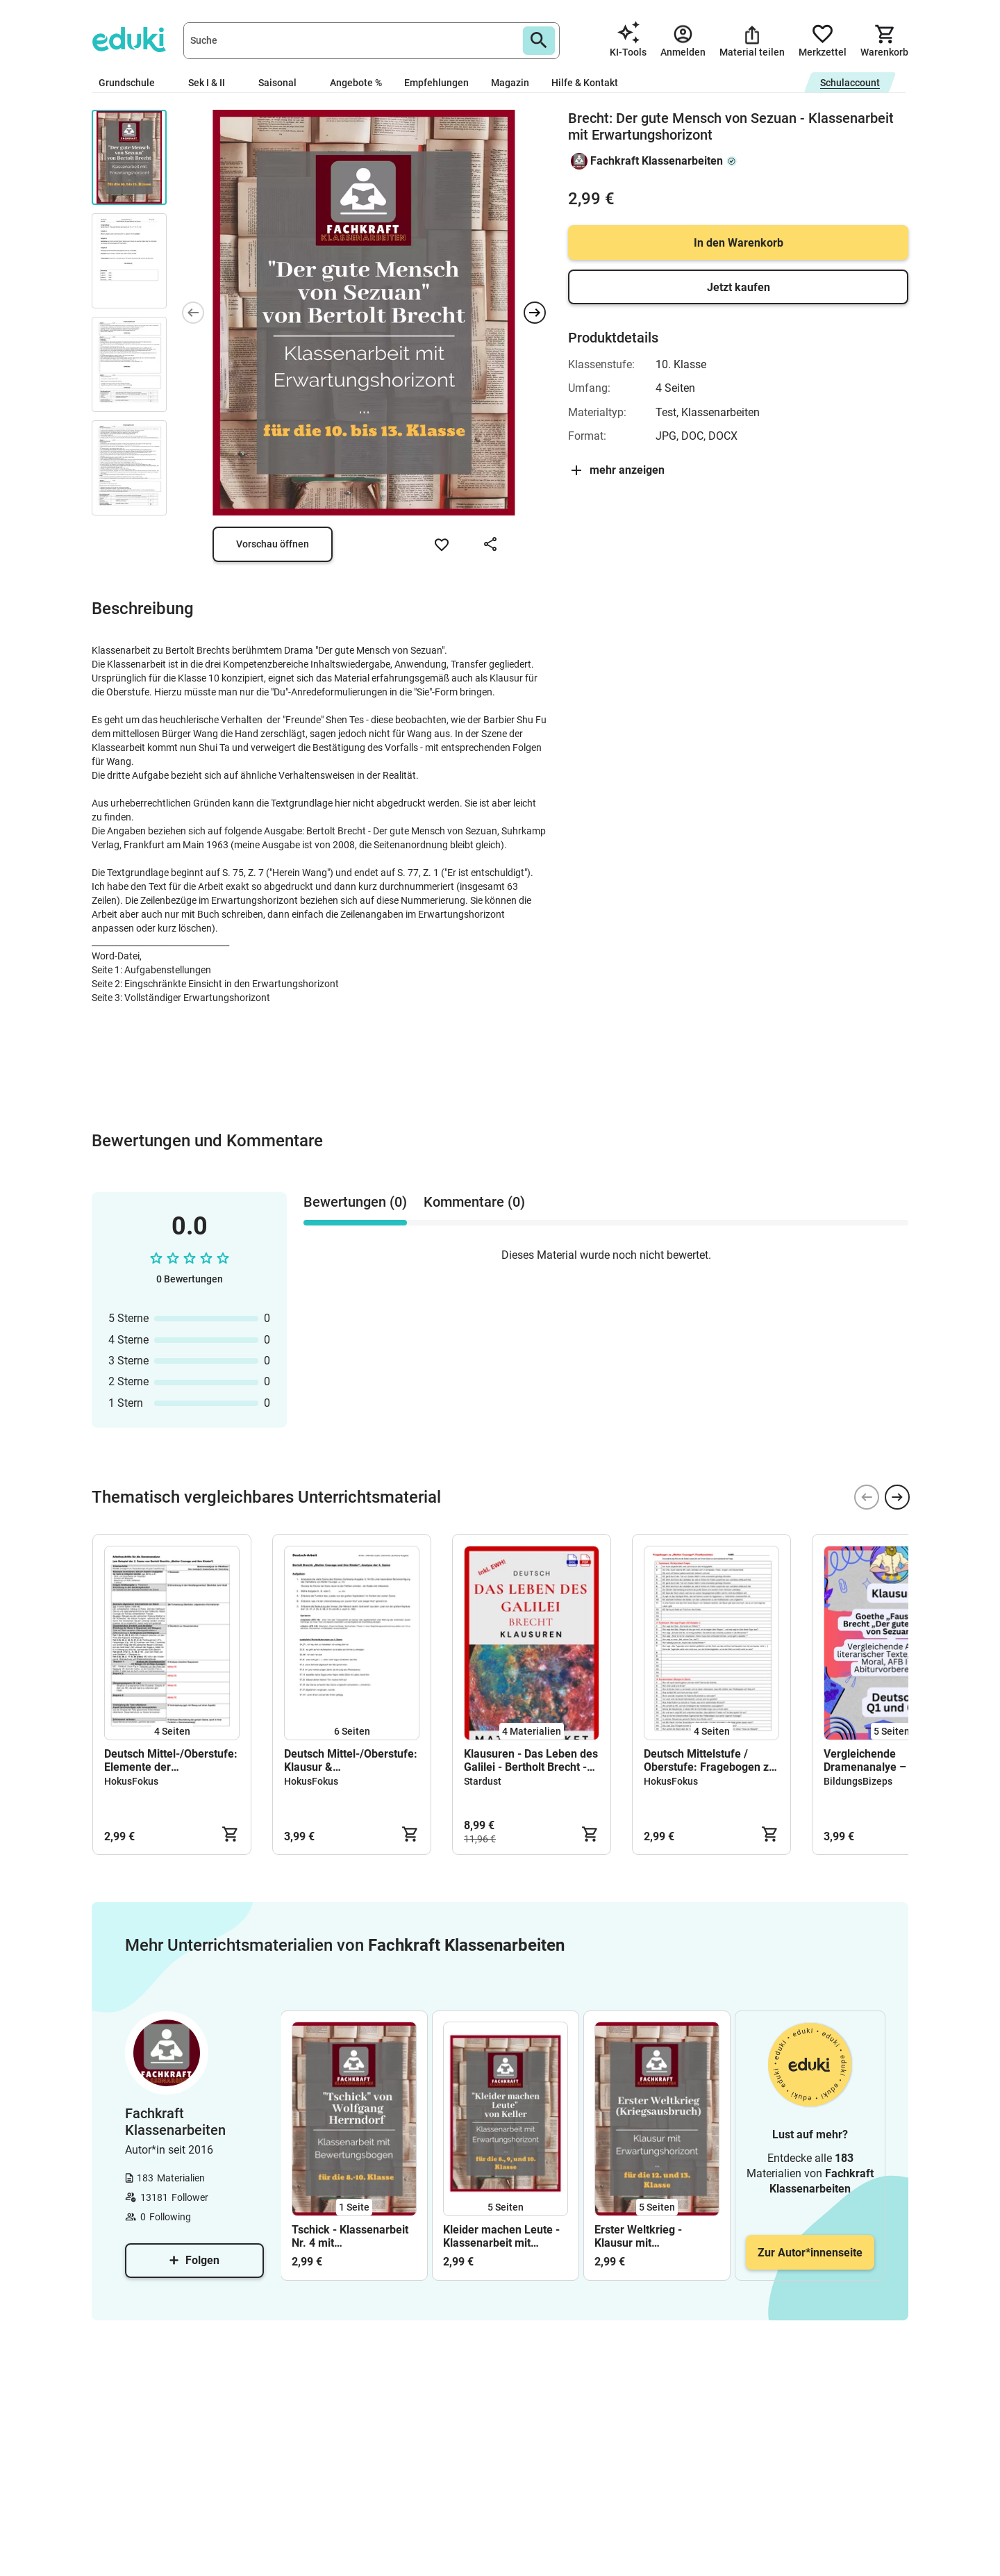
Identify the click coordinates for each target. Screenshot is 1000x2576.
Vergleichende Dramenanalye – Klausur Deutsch (885, 1760)
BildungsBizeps (858, 1781)
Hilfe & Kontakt (584, 82)
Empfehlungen (436, 82)
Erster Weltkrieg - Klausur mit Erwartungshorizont (643, 2236)
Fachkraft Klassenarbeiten (656, 160)
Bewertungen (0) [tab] (355, 1202)
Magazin (510, 82)
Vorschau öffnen (272, 544)
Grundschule (132, 82)
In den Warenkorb (738, 242)
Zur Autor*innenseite (810, 2252)
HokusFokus (131, 1781)
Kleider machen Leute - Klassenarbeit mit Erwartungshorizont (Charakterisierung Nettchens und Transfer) (504, 2236)
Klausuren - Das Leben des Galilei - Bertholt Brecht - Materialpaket (531, 1760)
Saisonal (283, 82)
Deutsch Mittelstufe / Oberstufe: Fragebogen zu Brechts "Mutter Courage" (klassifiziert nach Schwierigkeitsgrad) (709, 1760)
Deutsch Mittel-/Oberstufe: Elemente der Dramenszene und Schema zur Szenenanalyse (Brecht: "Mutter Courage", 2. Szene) (171, 1760)
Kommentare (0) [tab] (474, 1202)
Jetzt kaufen (738, 287)
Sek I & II (212, 82)
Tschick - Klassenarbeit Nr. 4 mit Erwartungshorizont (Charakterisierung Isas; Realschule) (352, 2236)
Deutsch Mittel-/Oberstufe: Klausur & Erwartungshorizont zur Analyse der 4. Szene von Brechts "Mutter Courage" (350, 1760)
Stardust (482, 1781)
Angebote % (356, 82)
